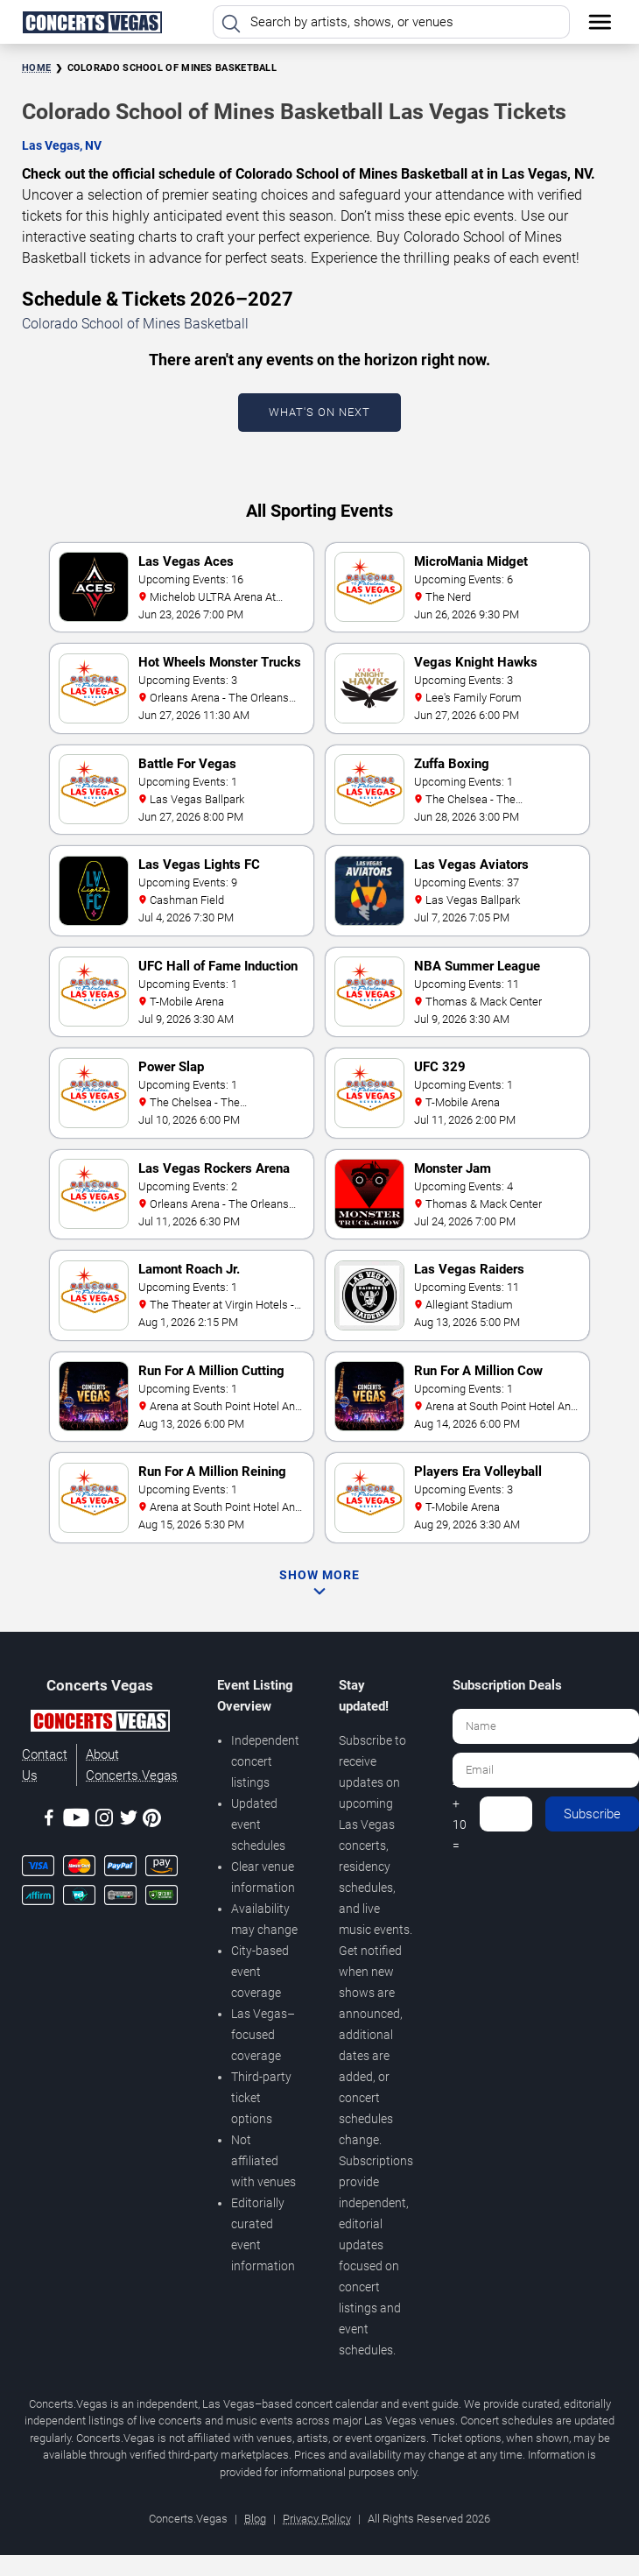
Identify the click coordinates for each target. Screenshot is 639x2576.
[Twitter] (128, 1820)
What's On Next (319, 412)
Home (36, 68)
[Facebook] (49, 1820)
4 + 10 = (460, 1814)
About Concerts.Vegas (132, 1765)
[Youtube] (76, 1820)
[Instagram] (104, 1820)
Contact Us (44, 1765)
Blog (255, 2518)
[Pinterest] (152, 1821)
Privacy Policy (317, 2518)
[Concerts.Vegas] (100, 1724)
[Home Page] (92, 22)
